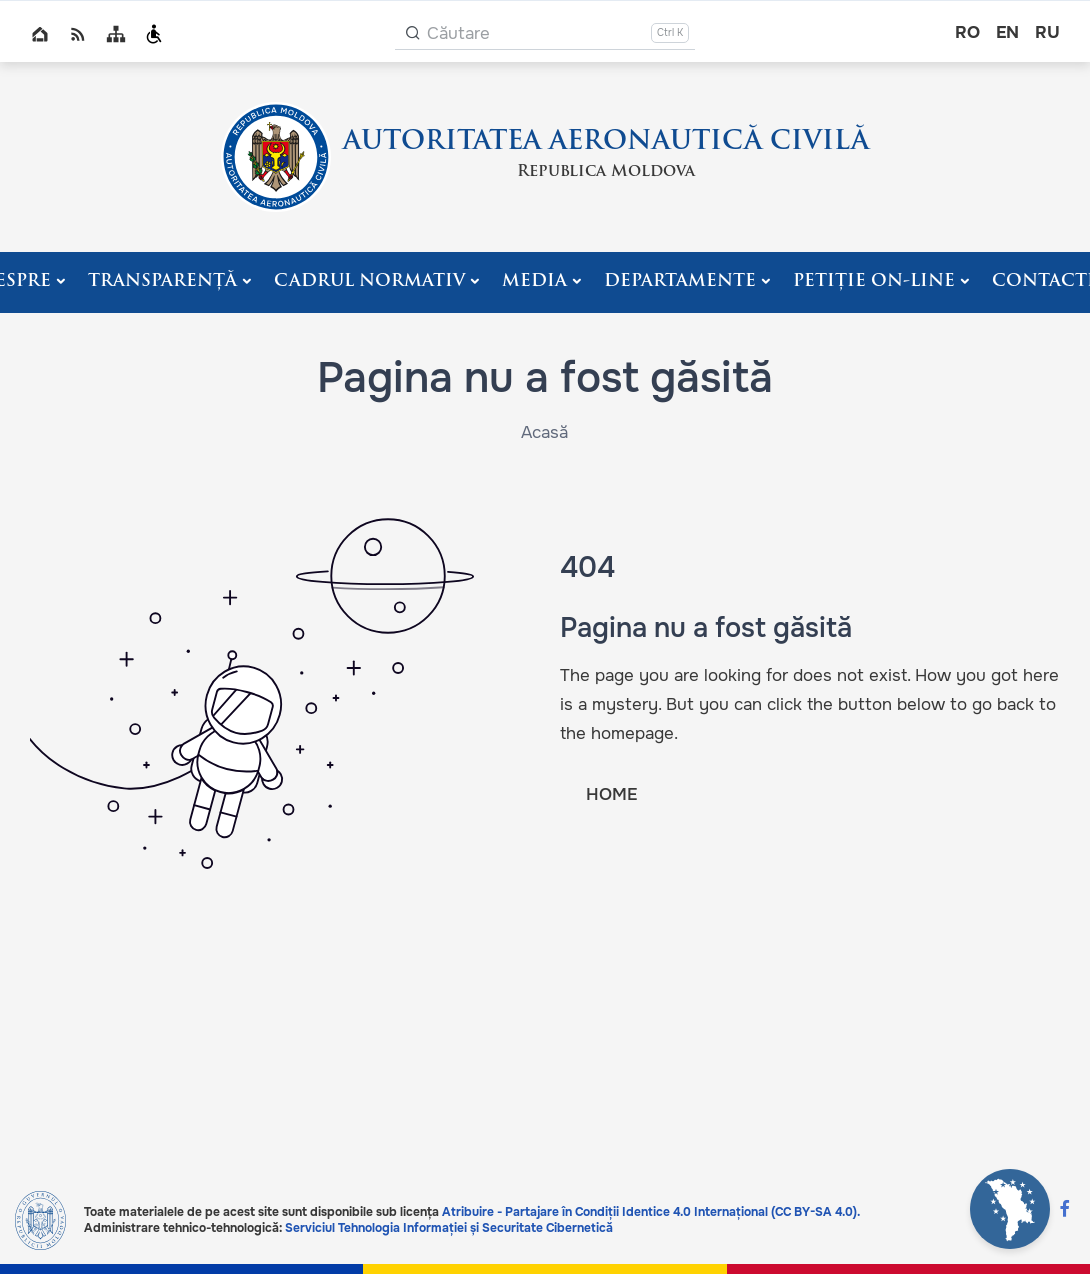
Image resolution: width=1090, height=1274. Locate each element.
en (1007, 32)
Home (40, 34)
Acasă (544, 432)
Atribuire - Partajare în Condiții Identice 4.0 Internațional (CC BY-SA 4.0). (651, 1212)
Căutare (458, 33)
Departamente (680, 281)
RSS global (78, 34)
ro (967, 32)
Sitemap (116, 34)
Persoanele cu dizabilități (154, 34)
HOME (611, 794)
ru (1047, 32)
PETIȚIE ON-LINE (874, 281)
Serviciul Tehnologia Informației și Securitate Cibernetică (449, 1228)
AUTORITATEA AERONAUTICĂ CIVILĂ (606, 142)
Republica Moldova (606, 172)
